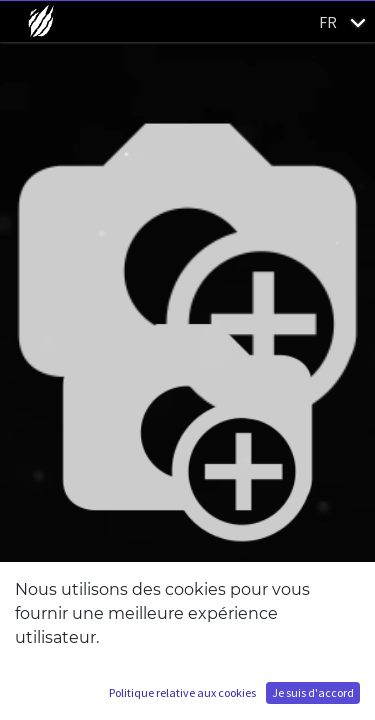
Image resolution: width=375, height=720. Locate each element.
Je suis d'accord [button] (313, 692)
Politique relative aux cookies (182, 692)
